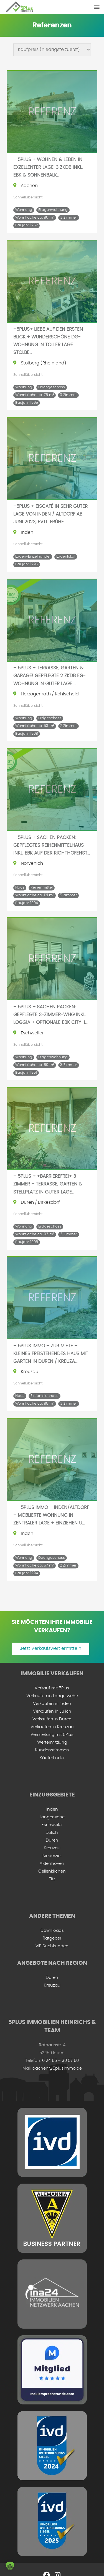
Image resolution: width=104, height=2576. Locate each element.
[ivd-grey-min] (52, 2142)
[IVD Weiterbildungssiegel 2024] (52, 2445)
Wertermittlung (52, 1742)
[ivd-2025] (52, 2521)
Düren (52, 1840)
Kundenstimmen (52, 1750)
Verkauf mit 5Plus (52, 1688)
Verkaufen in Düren (52, 1719)
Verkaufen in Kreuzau (52, 1727)
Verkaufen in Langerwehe (52, 1696)
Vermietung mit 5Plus (52, 1735)
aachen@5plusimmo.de (57, 2068)
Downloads (52, 1930)
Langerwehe (52, 1817)
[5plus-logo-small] (19, 7)
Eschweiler (52, 1825)
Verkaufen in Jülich (52, 1711)
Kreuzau (52, 1848)
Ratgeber (52, 1938)
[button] (96, 7)
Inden (52, 1809)
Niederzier (52, 1856)
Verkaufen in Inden (52, 1704)
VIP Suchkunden (52, 1946)
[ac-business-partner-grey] (52, 2218)
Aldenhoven (52, 1864)
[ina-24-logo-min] (52, 2294)
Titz (52, 1879)
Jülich (52, 1833)
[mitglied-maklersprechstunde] (52, 2369)
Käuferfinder (52, 1758)
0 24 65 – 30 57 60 (60, 2061)
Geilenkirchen (52, 1871)
